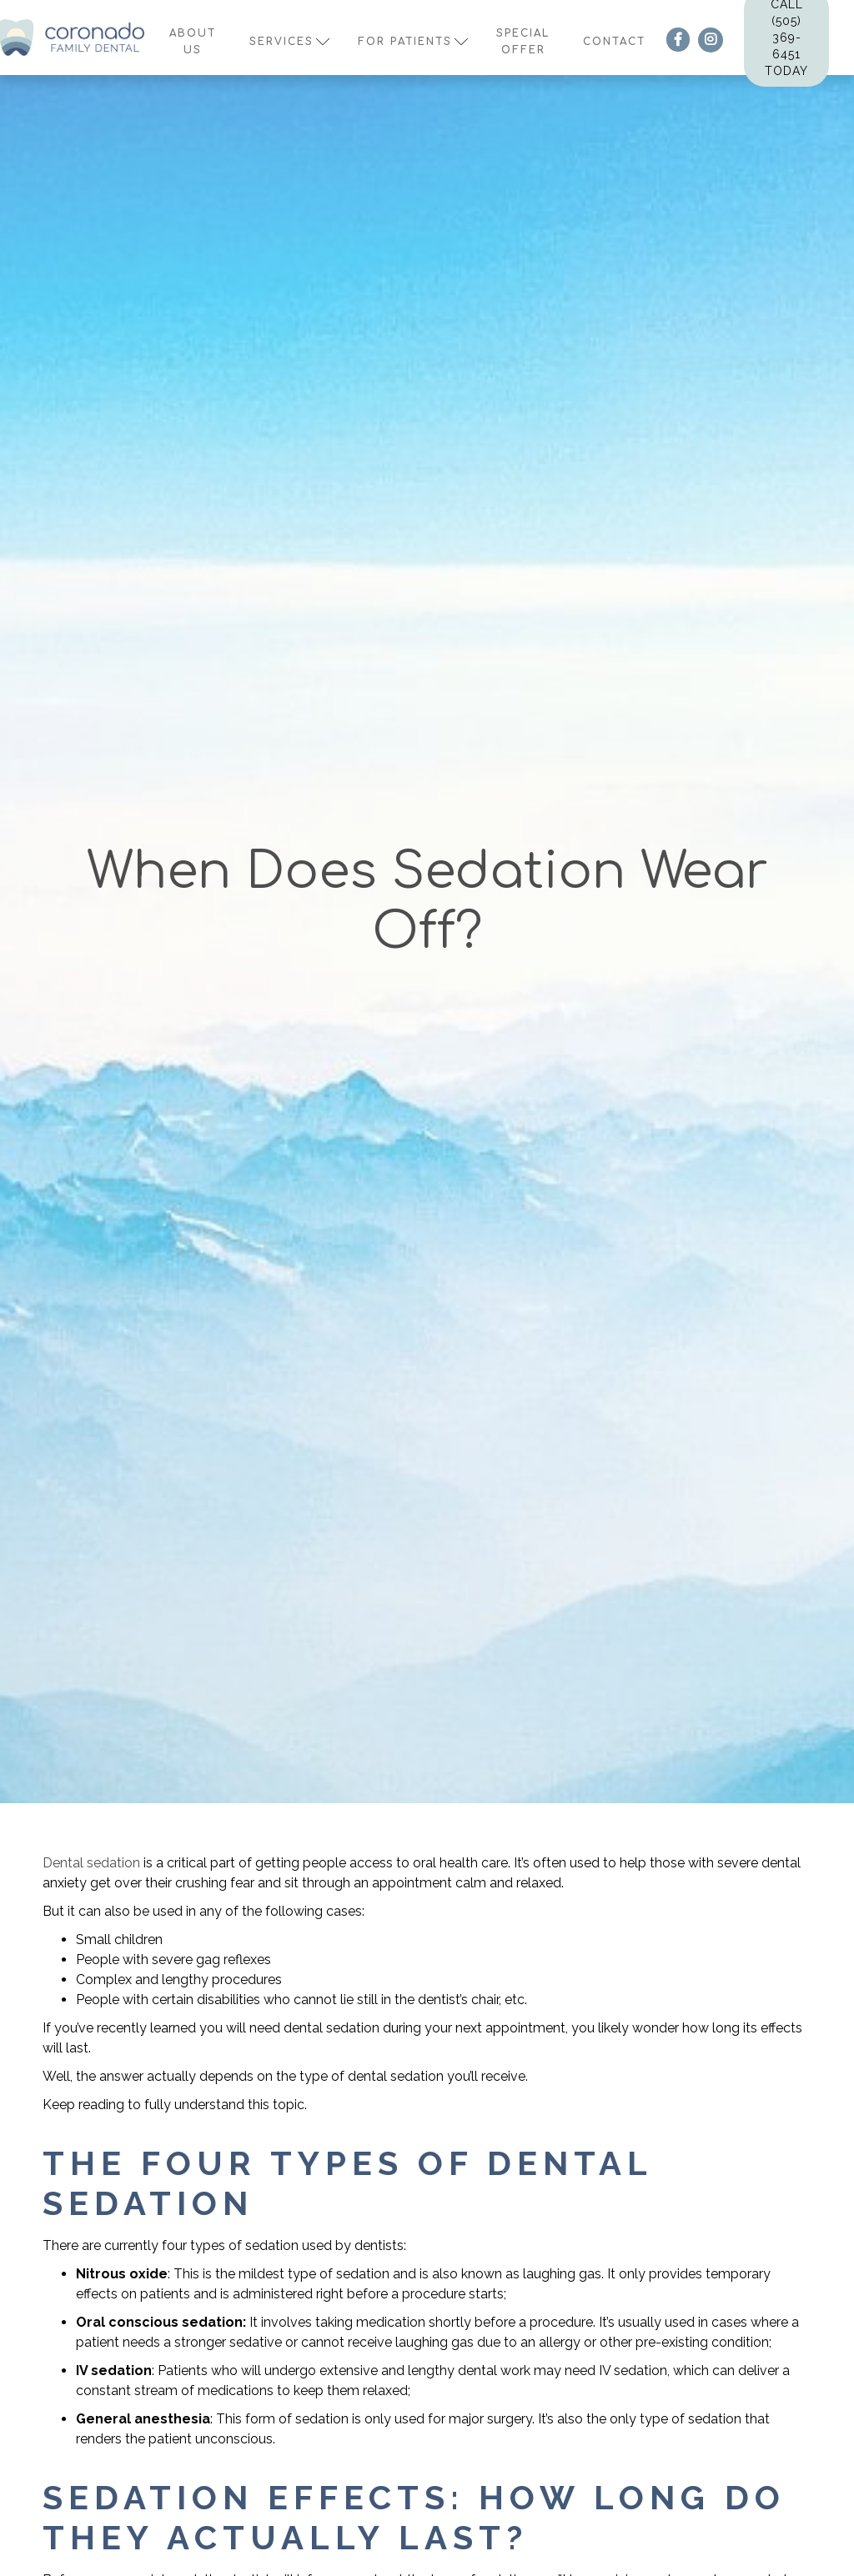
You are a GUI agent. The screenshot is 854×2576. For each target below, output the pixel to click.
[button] (287, 37)
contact (614, 42)
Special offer (523, 42)
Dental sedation (91, 1863)
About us (192, 42)
